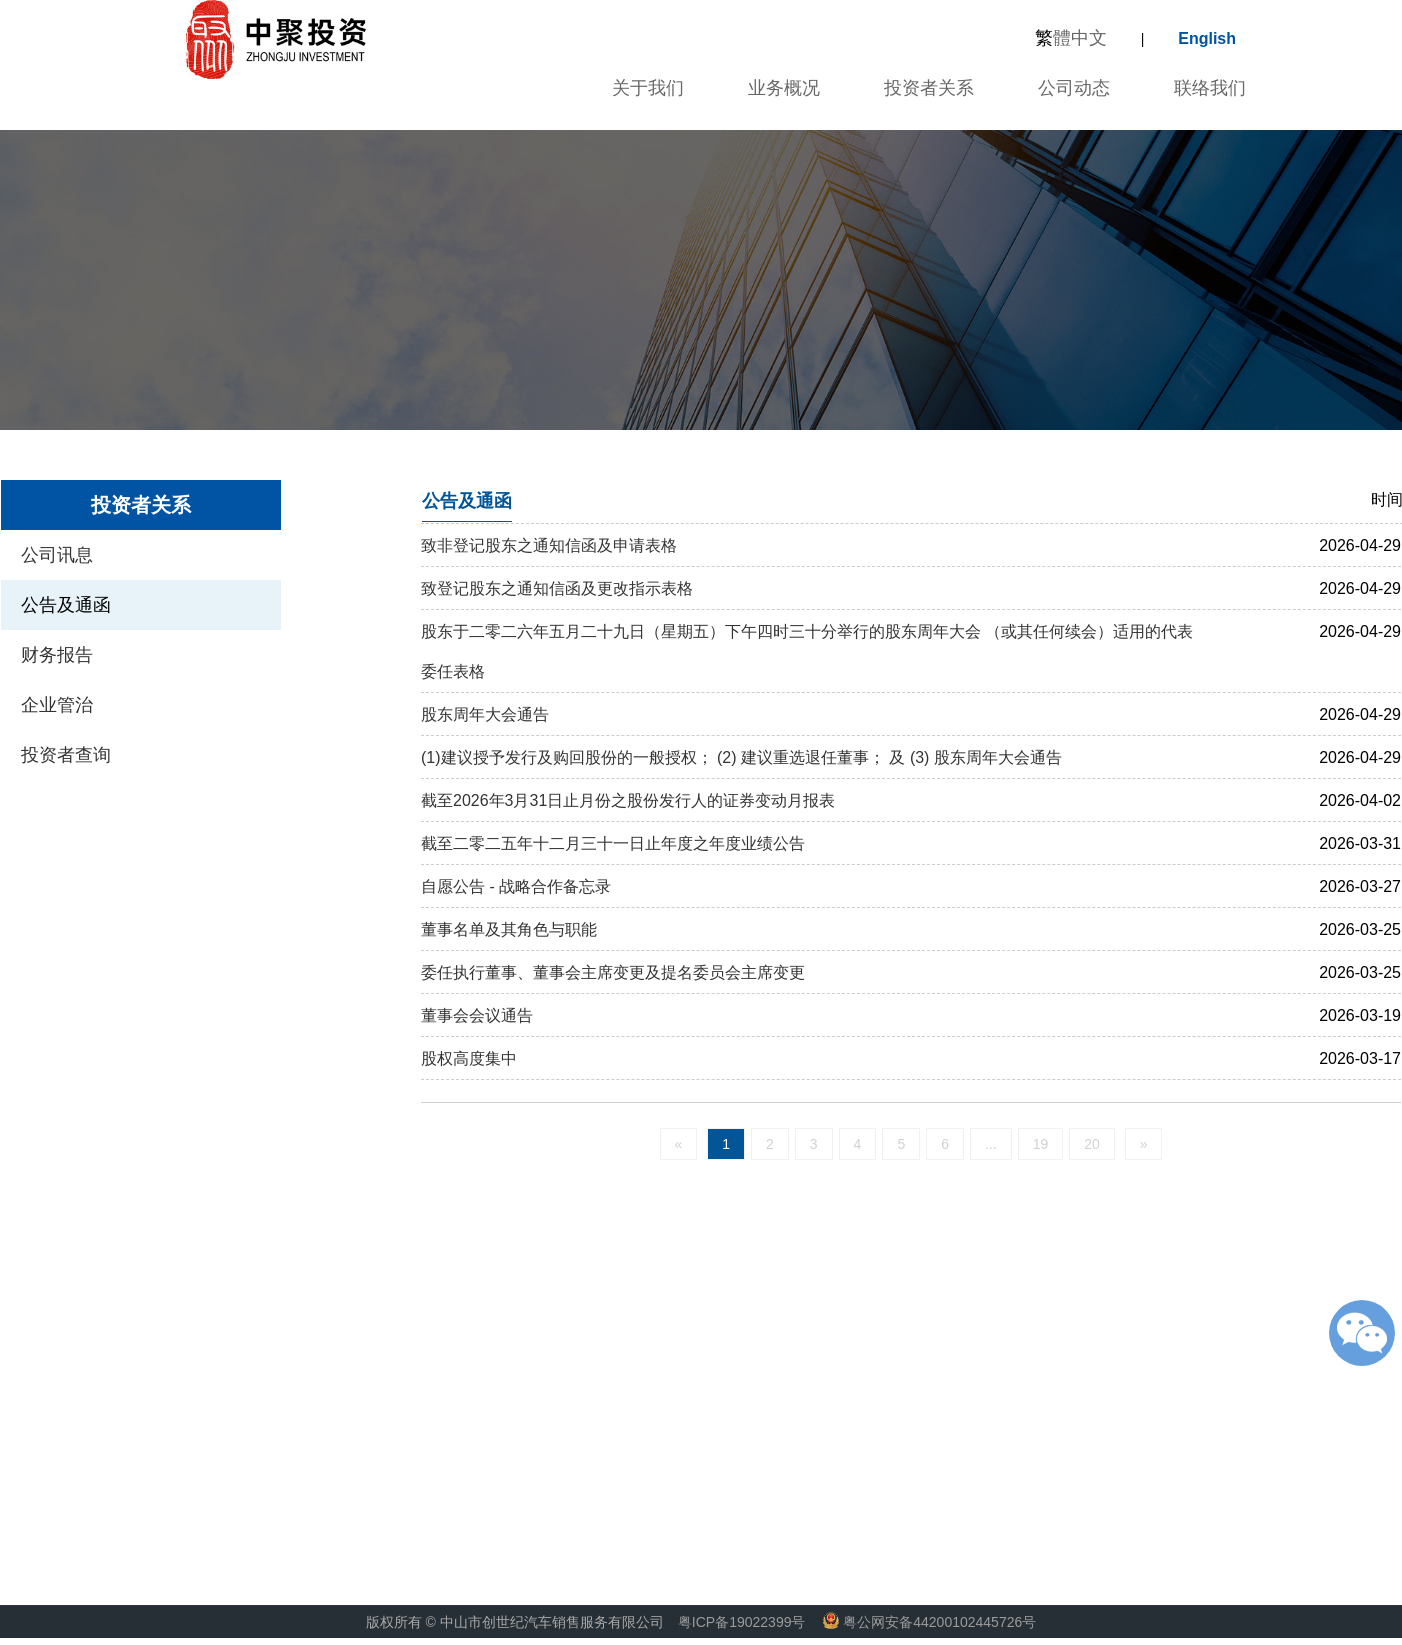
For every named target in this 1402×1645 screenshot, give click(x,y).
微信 (1362, 1333)
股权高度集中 (469, 1058)
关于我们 (645, 88)
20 (1092, 1144)
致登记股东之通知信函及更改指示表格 (557, 588)
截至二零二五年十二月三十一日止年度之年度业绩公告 (613, 843)
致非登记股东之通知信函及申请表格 (549, 545)
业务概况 (784, 88)
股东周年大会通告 (485, 714)
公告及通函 (66, 605)
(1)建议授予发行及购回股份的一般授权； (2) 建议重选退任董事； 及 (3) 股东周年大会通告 (741, 757)
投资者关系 (929, 88)
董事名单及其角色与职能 (509, 929)
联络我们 (1210, 88)
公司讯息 (57, 555)
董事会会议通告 (477, 1015)
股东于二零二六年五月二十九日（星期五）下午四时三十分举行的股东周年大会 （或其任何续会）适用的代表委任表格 (807, 651)
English (1207, 38)
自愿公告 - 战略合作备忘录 (516, 886)
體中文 (1071, 38)
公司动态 (1074, 88)
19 (1041, 1144)
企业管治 (57, 705)
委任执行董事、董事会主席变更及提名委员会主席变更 (613, 972)
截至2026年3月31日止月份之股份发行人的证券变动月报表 (628, 800)
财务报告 (57, 655)
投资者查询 (66, 755)
